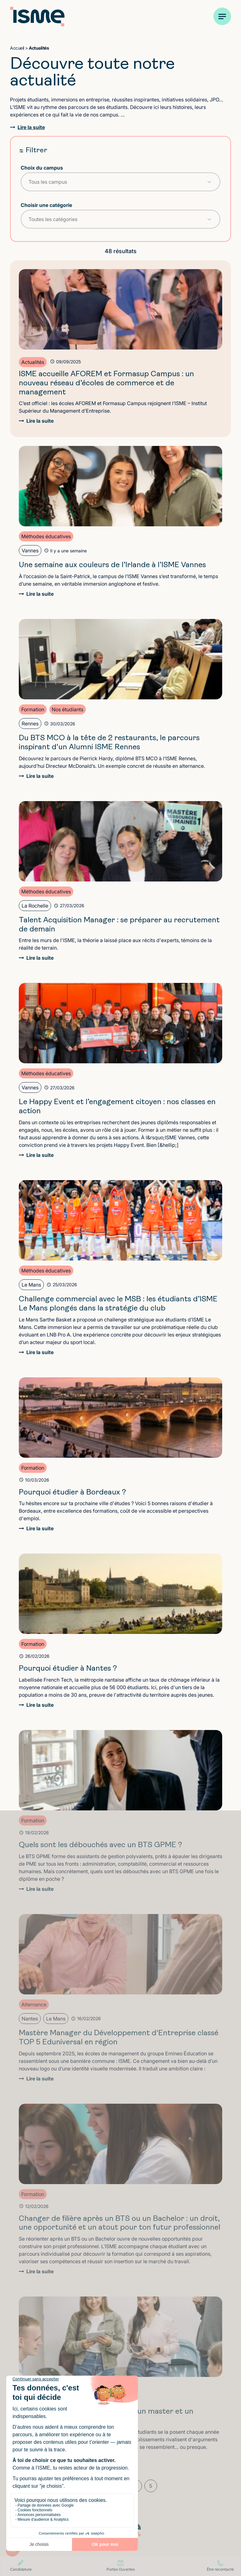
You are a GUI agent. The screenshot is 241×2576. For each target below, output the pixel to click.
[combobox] (115, 182)
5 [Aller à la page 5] (150, 2486)
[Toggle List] (209, 182)
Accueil (17, 48)
